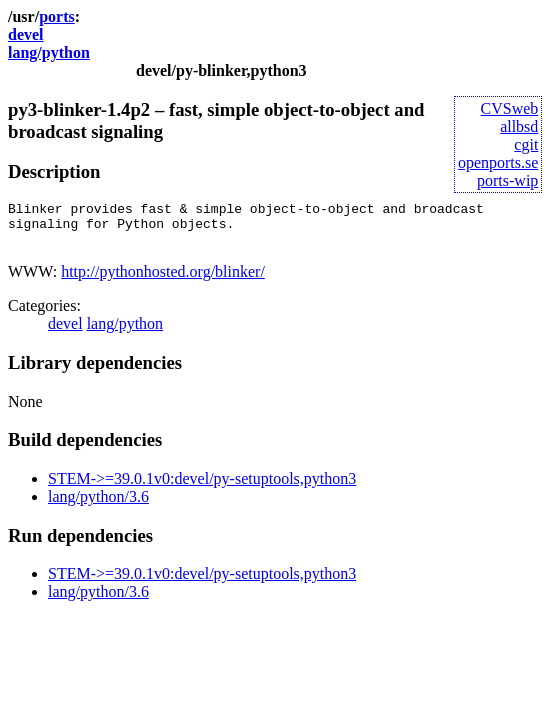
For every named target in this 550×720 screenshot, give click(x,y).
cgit (526, 144)
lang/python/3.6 (98, 505)
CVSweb (510, 108)
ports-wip (507, 180)
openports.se (498, 162)
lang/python (49, 52)
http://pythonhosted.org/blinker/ (163, 280)
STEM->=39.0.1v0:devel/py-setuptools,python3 (202, 487)
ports (57, 16)
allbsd (519, 126)
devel (26, 34)
